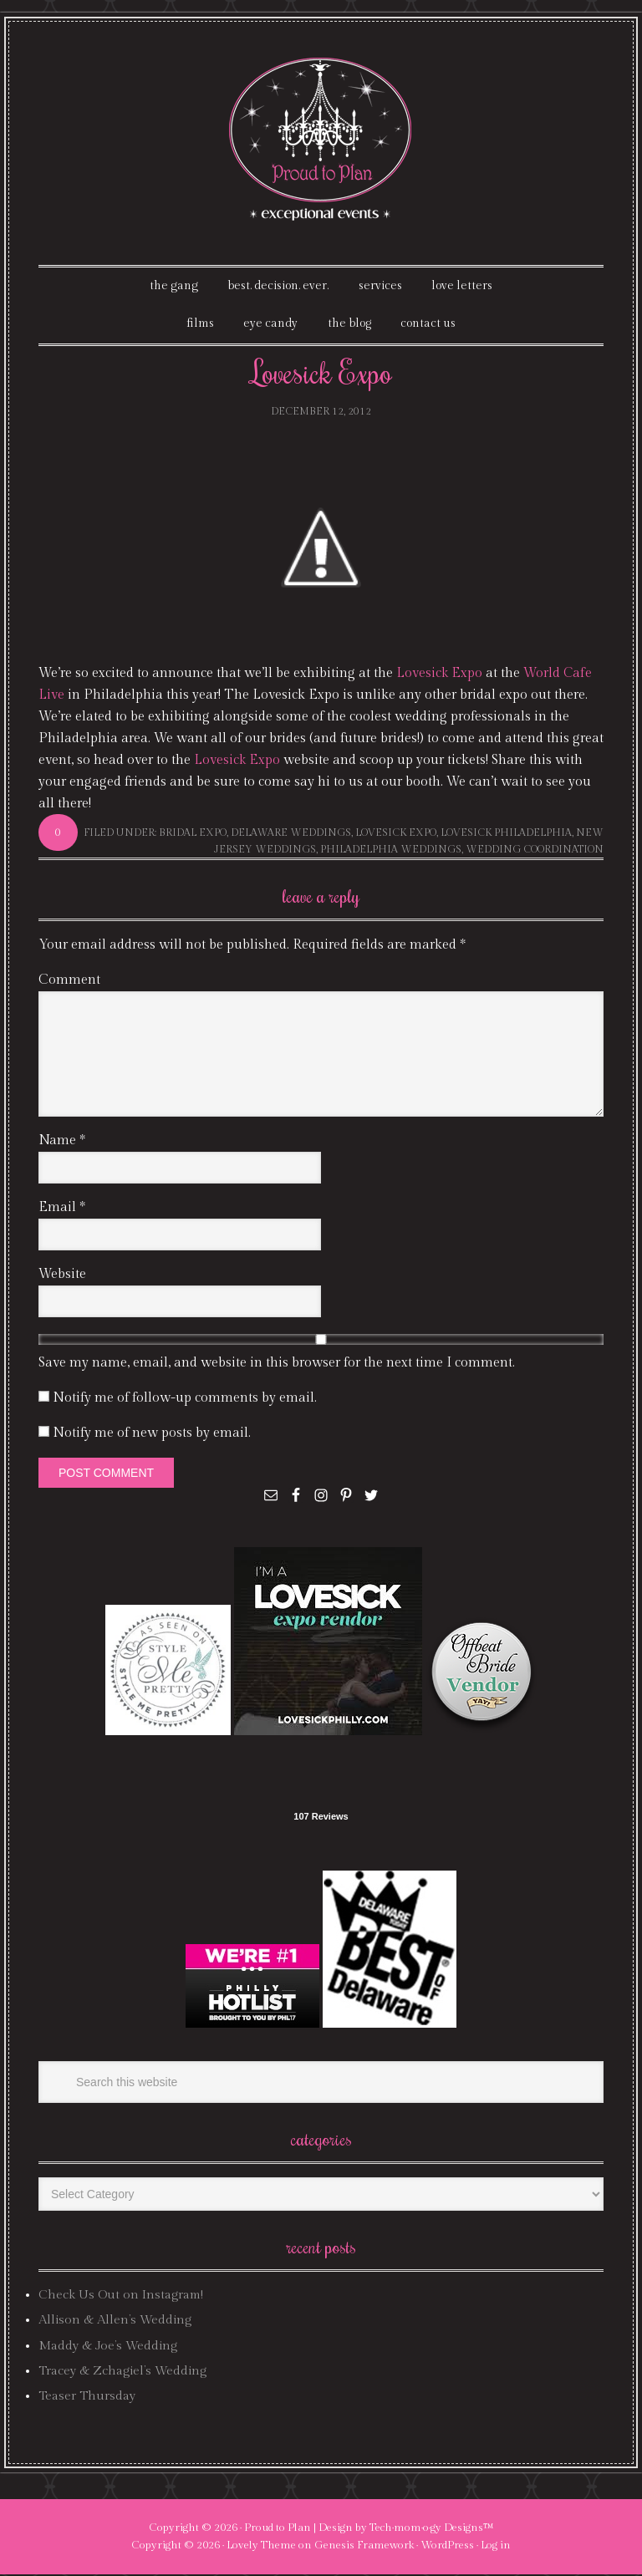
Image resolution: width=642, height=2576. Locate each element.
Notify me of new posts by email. (152, 1435)
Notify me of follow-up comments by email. (185, 1400)
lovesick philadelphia (506, 834)
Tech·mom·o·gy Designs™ (431, 2528)
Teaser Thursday (86, 2397)
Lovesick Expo (439, 675)
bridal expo (193, 834)
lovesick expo (395, 834)
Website (62, 1276)
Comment (69, 982)
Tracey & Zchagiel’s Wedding (122, 2372)
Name (61, 1142)
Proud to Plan (277, 2528)
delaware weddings (291, 834)
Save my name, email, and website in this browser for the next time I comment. (276, 1364)
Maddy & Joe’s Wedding (107, 2346)
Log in (496, 2546)
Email (61, 1209)
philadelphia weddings (390, 850)
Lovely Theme (261, 2546)
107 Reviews (320, 1818)
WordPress (447, 2546)
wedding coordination (535, 850)
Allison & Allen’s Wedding (114, 2321)
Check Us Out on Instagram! (120, 2295)
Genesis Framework (364, 2546)
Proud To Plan (321, 139)
